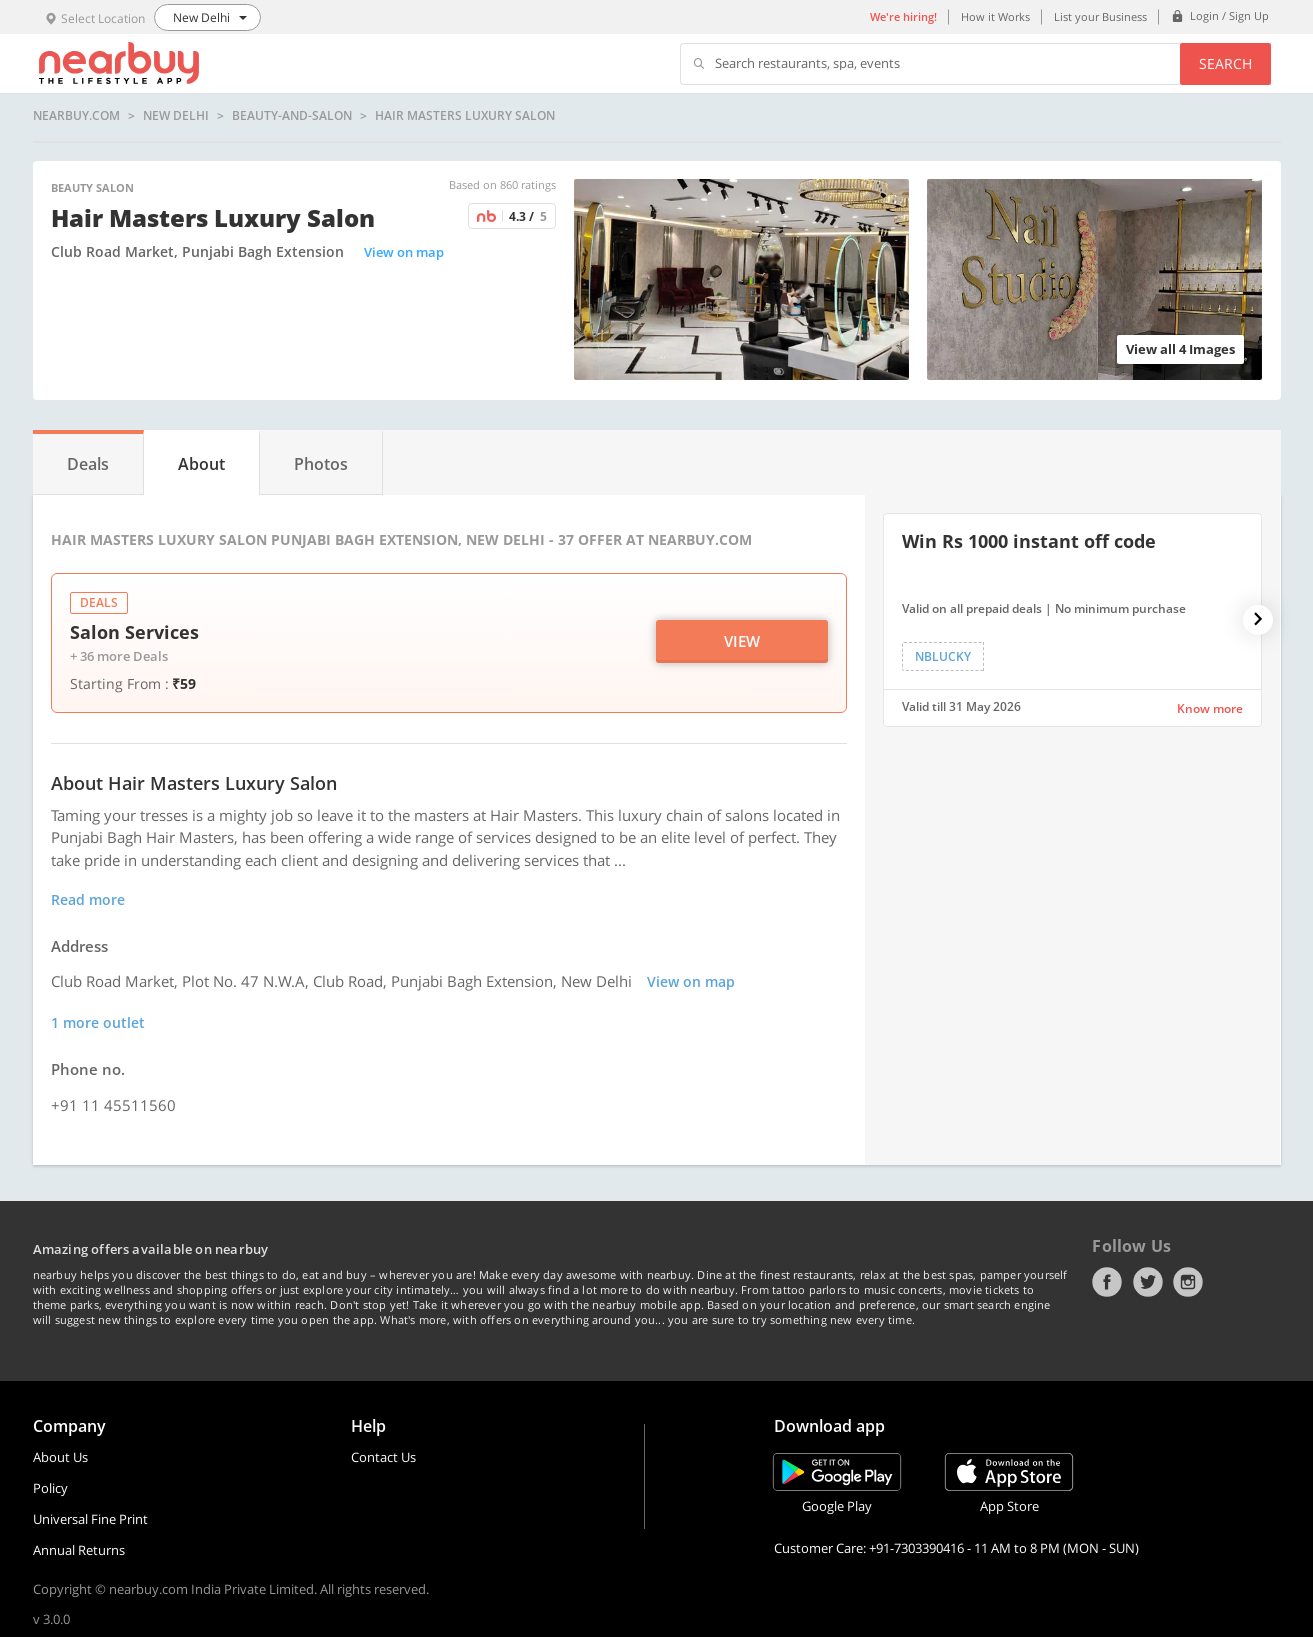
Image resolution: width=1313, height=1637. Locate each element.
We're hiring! (903, 16)
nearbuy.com (76, 116)
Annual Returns (79, 1550)
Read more (88, 899)
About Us (60, 1457)
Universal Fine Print (90, 1519)
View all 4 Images (1180, 349)
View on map (404, 252)
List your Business (1100, 16)
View (742, 641)
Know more (1210, 708)
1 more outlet (98, 1022)
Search (1225, 63)
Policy (50, 1488)
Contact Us (383, 1457)
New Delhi (176, 116)
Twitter (1148, 1282)
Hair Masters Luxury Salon (465, 116)
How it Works (995, 16)
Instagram (1188, 1282)
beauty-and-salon (292, 116)
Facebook (1107, 1282)
